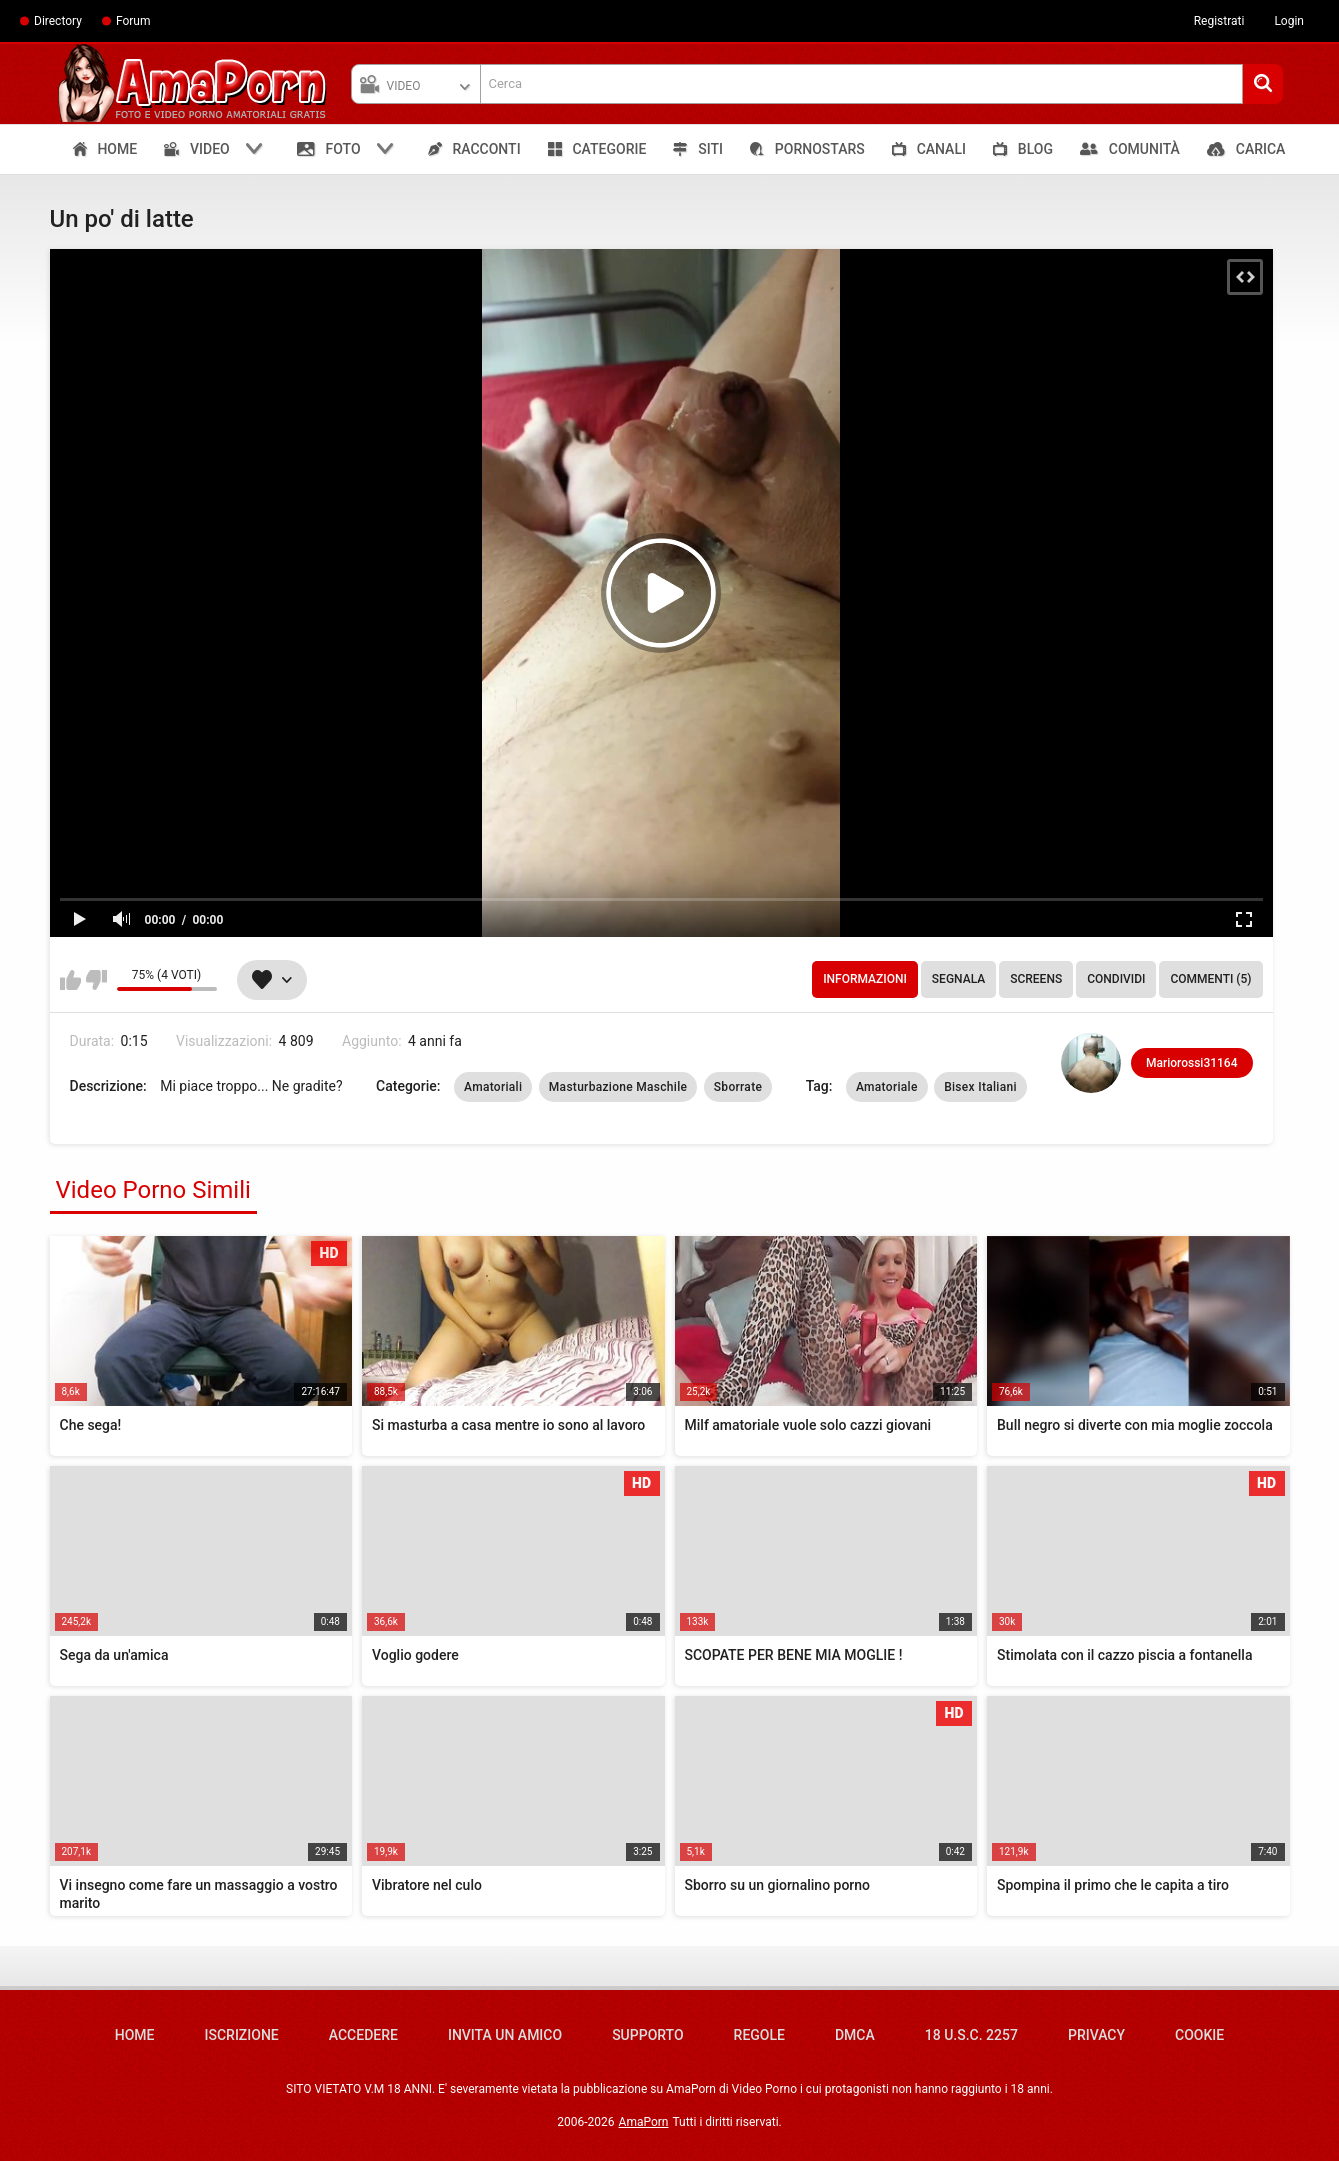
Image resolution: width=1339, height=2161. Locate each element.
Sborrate (738, 1087)
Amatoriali (493, 1087)
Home (135, 2035)
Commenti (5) (1210, 979)
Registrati (1219, 21)
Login (1289, 21)
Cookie (1199, 2035)
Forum (133, 21)
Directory (58, 21)
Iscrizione (242, 2035)
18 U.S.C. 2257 (971, 2035)
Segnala (958, 979)
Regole (759, 2035)
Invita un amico (505, 2035)
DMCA (855, 2035)
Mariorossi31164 (1191, 1063)
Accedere (363, 2035)
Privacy (1096, 2035)
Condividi (1116, 979)
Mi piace (70, 980)
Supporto (647, 2035)
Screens (1036, 979)
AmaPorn (644, 2122)
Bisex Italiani (980, 1087)
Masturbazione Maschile (618, 1087)
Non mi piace (96, 980)
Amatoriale (887, 1087)
